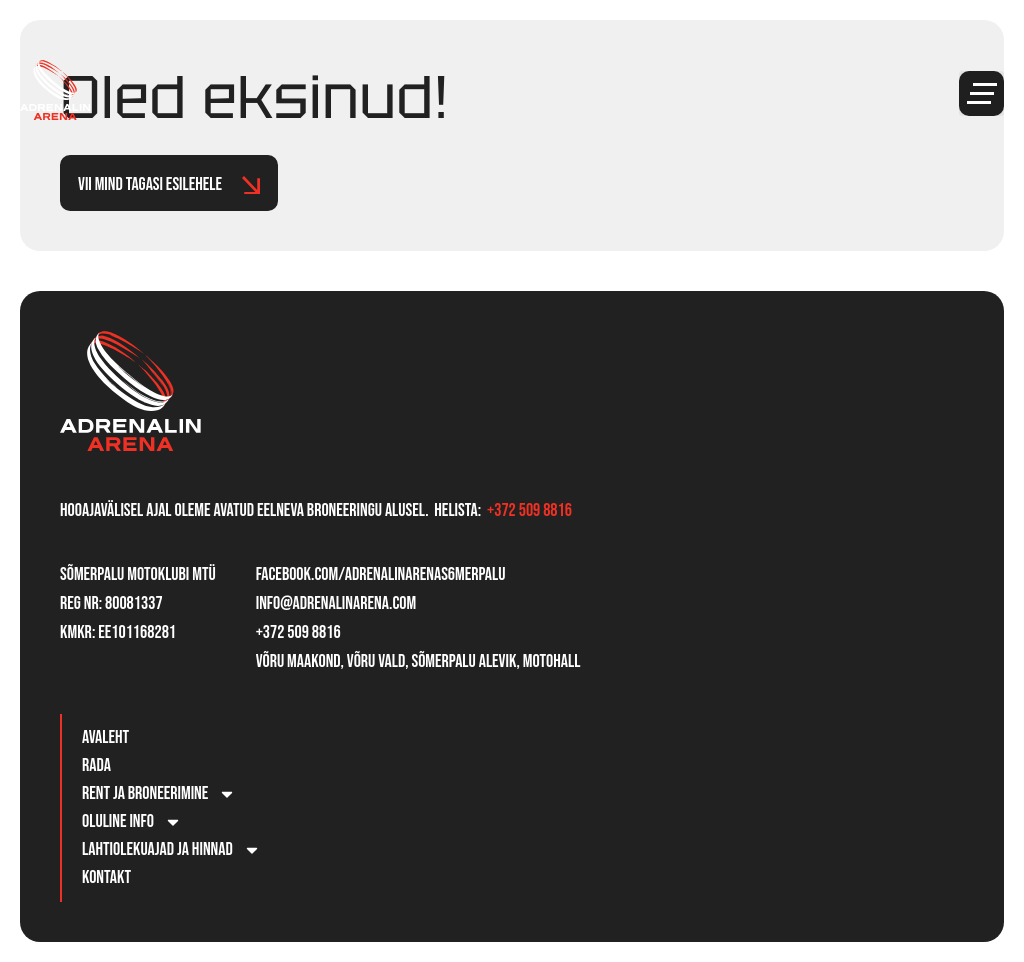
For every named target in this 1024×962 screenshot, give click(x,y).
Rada (96, 765)
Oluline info (132, 822)
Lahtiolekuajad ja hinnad (171, 850)
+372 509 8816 (529, 510)
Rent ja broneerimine (159, 794)
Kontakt (106, 877)
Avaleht (105, 737)
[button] (981, 93)
